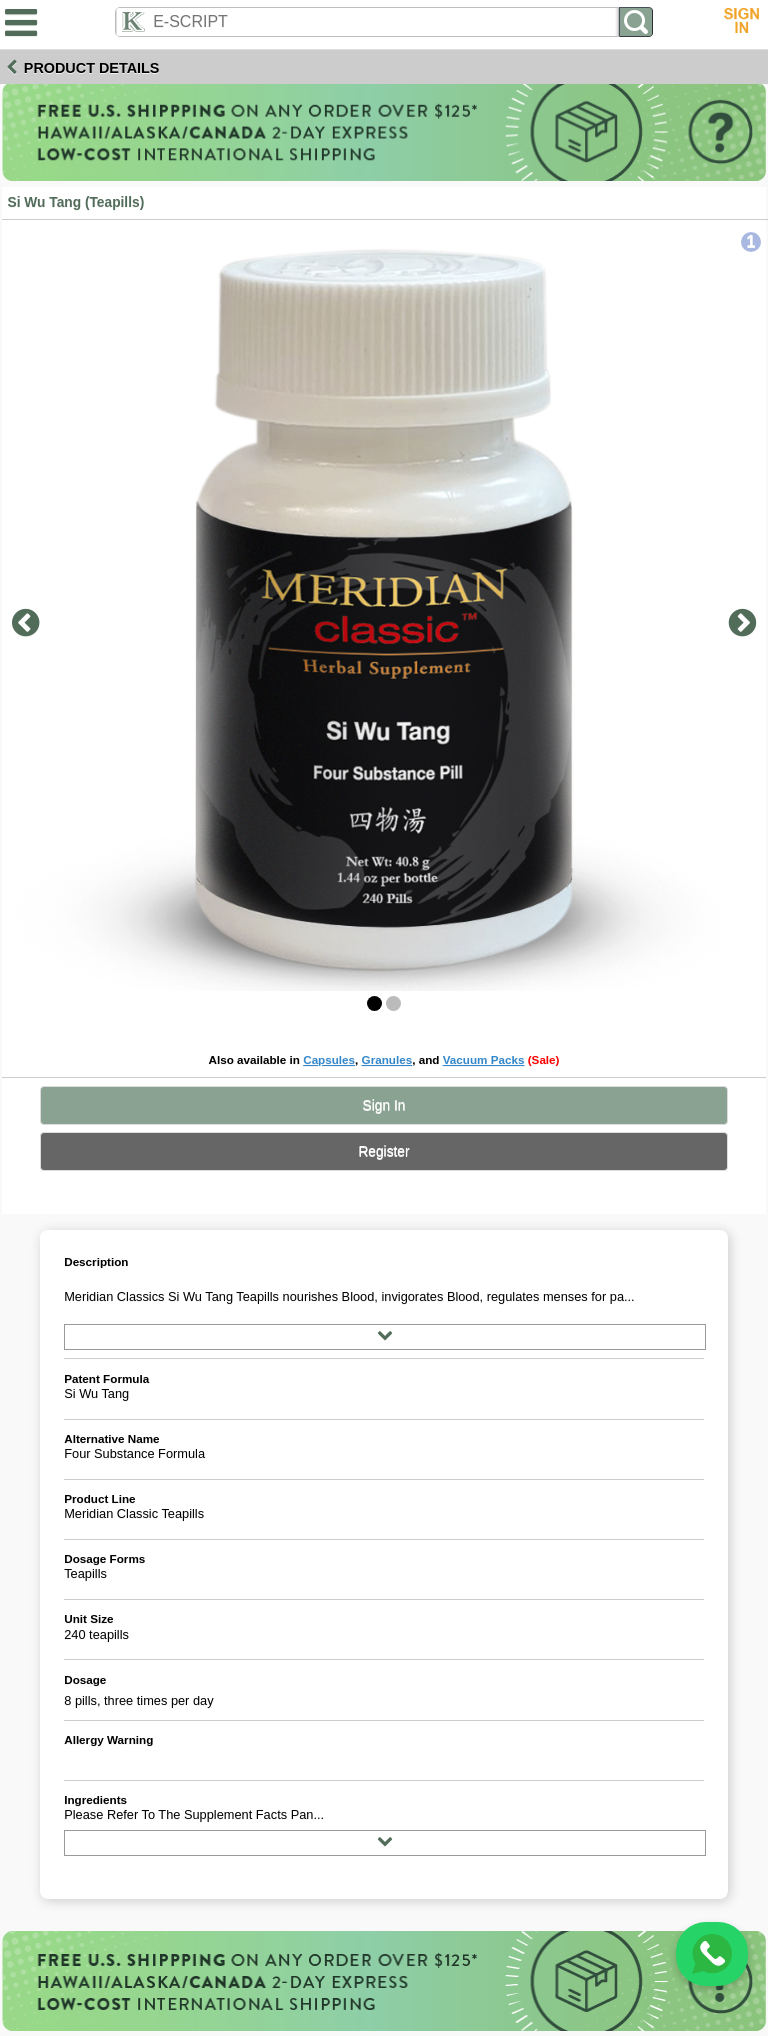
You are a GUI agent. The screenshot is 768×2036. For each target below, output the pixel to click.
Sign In (384, 1105)
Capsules (329, 1059)
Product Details (92, 68)
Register (383, 1151)
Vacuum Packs (484, 1059)
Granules (387, 1059)
